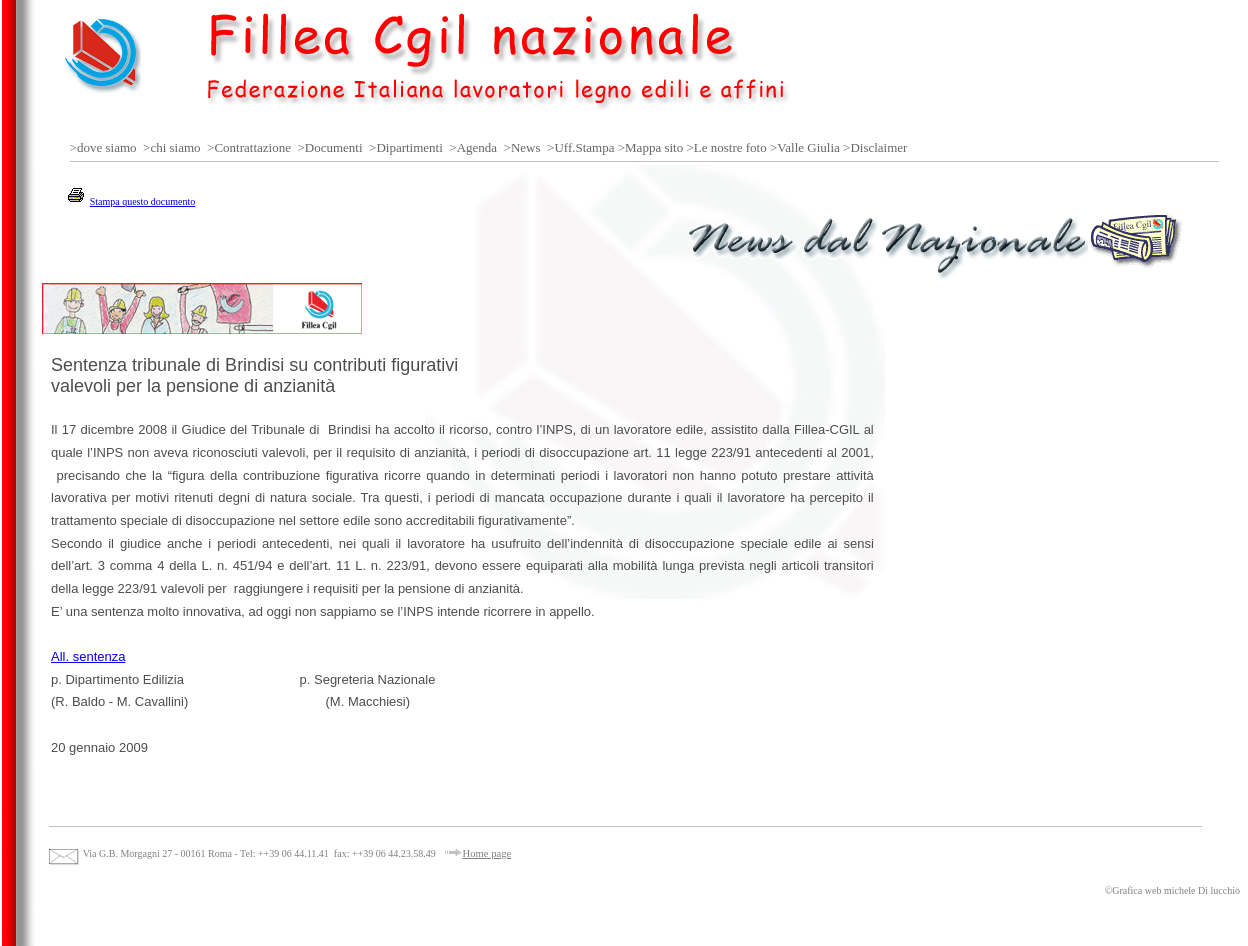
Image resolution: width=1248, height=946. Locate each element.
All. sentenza (88, 656)
